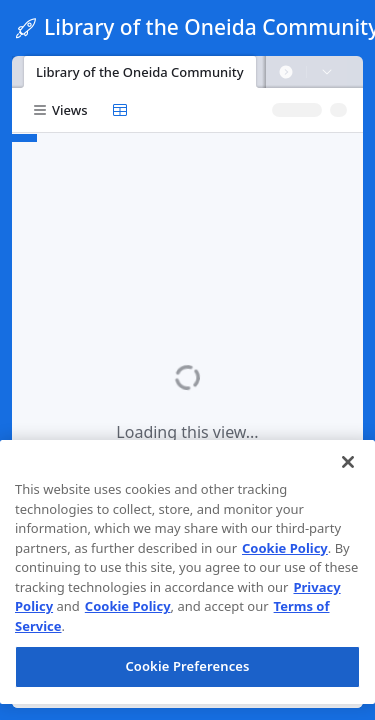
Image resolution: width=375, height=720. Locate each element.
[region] (187, 572)
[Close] (348, 462)
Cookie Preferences (187, 666)
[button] (286, 72)
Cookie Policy (285, 548)
